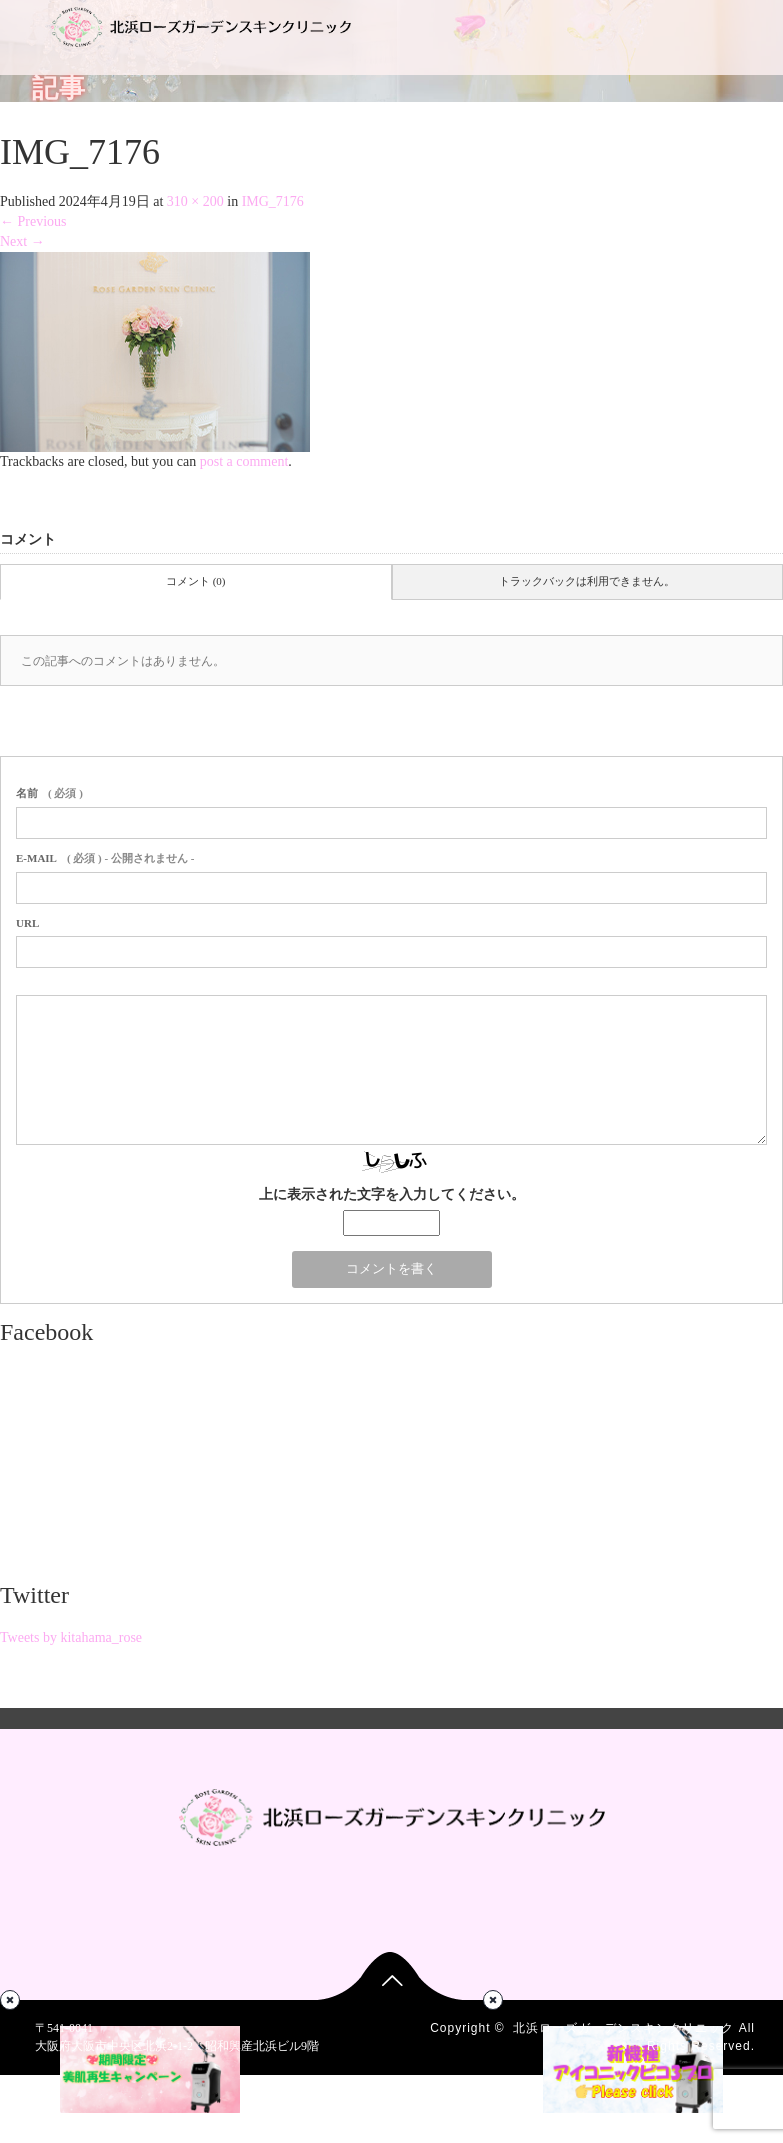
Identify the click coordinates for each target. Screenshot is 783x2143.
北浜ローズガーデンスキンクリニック (623, 2028)
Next (22, 241)
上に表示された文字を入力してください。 (392, 1194)
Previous (33, 221)
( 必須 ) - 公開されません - (105, 858)
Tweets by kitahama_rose (71, 1637)
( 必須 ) (49, 793)
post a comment (244, 461)
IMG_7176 (273, 201)
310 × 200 (195, 201)
